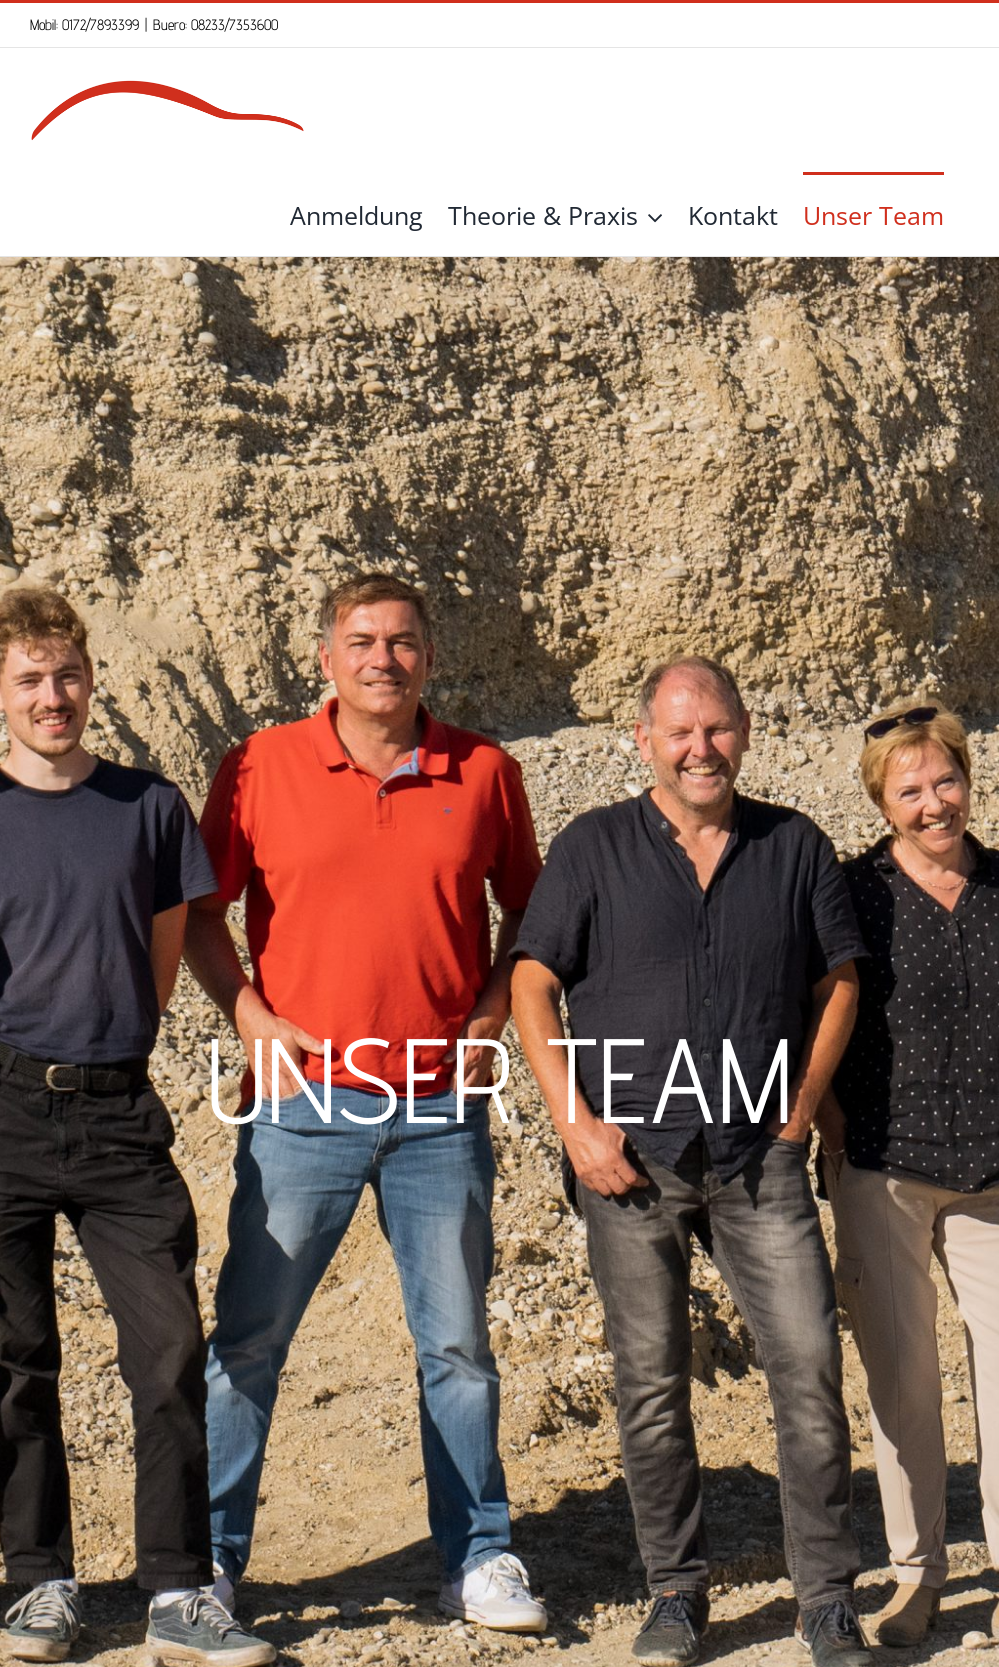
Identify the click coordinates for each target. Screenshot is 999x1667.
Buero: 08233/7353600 (215, 24)
